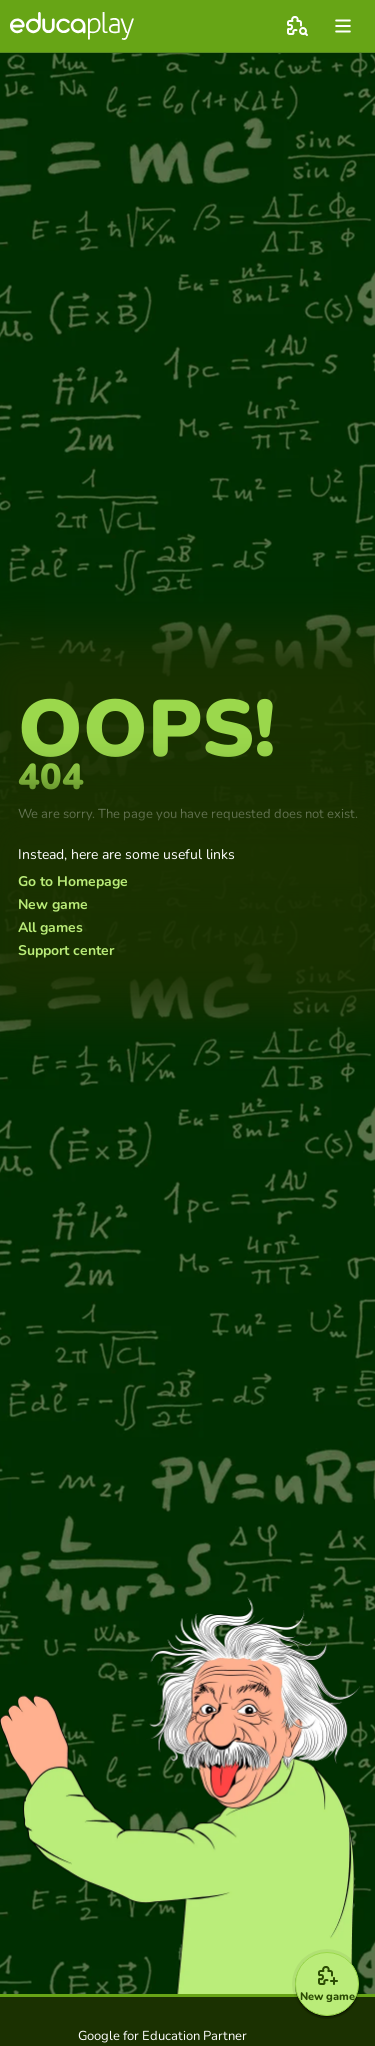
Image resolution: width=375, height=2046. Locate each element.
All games (50, 928)
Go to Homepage (73, 882)
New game (53, 905)
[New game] (327, 1984)
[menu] (343, 26)
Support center (66, 951)
